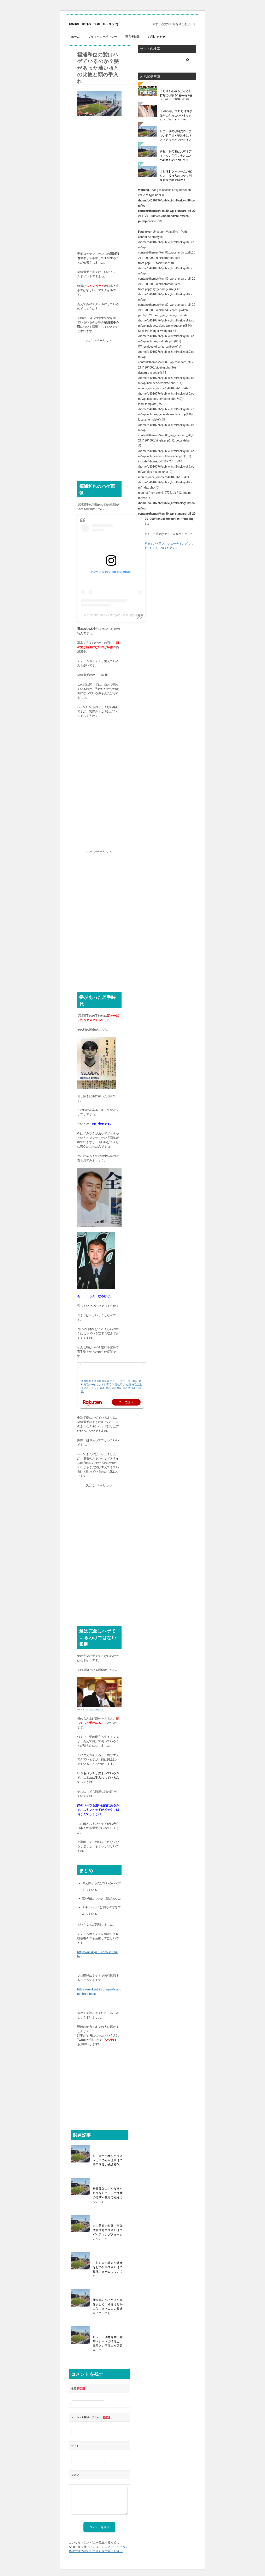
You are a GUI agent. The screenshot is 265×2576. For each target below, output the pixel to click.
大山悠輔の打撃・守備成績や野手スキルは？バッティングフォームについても (108, 2232)
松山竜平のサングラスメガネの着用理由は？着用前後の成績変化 (108, 2160)
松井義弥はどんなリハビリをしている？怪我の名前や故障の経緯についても (108, 2195)
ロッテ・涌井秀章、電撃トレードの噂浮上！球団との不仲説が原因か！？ (108, 2343)
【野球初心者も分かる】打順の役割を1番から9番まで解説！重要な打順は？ (176, 96)
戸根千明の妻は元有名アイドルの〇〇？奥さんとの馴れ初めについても (176, 156)
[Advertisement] (99, 184)
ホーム (75, 36)
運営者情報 (132, 36)
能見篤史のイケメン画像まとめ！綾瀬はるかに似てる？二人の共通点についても (108, 2306)
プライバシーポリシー (102, 36)
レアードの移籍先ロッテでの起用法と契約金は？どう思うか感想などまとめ (176, 137)
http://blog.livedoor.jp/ (95, 1709)
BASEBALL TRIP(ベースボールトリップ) (93, 24)
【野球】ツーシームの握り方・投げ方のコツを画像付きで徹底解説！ (176, 176)
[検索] (167, 60)
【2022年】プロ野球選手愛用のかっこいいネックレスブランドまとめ (176, 115)
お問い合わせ (156, 36)
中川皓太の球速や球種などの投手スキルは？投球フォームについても (108, 2269)
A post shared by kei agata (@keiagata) (111, 615)
